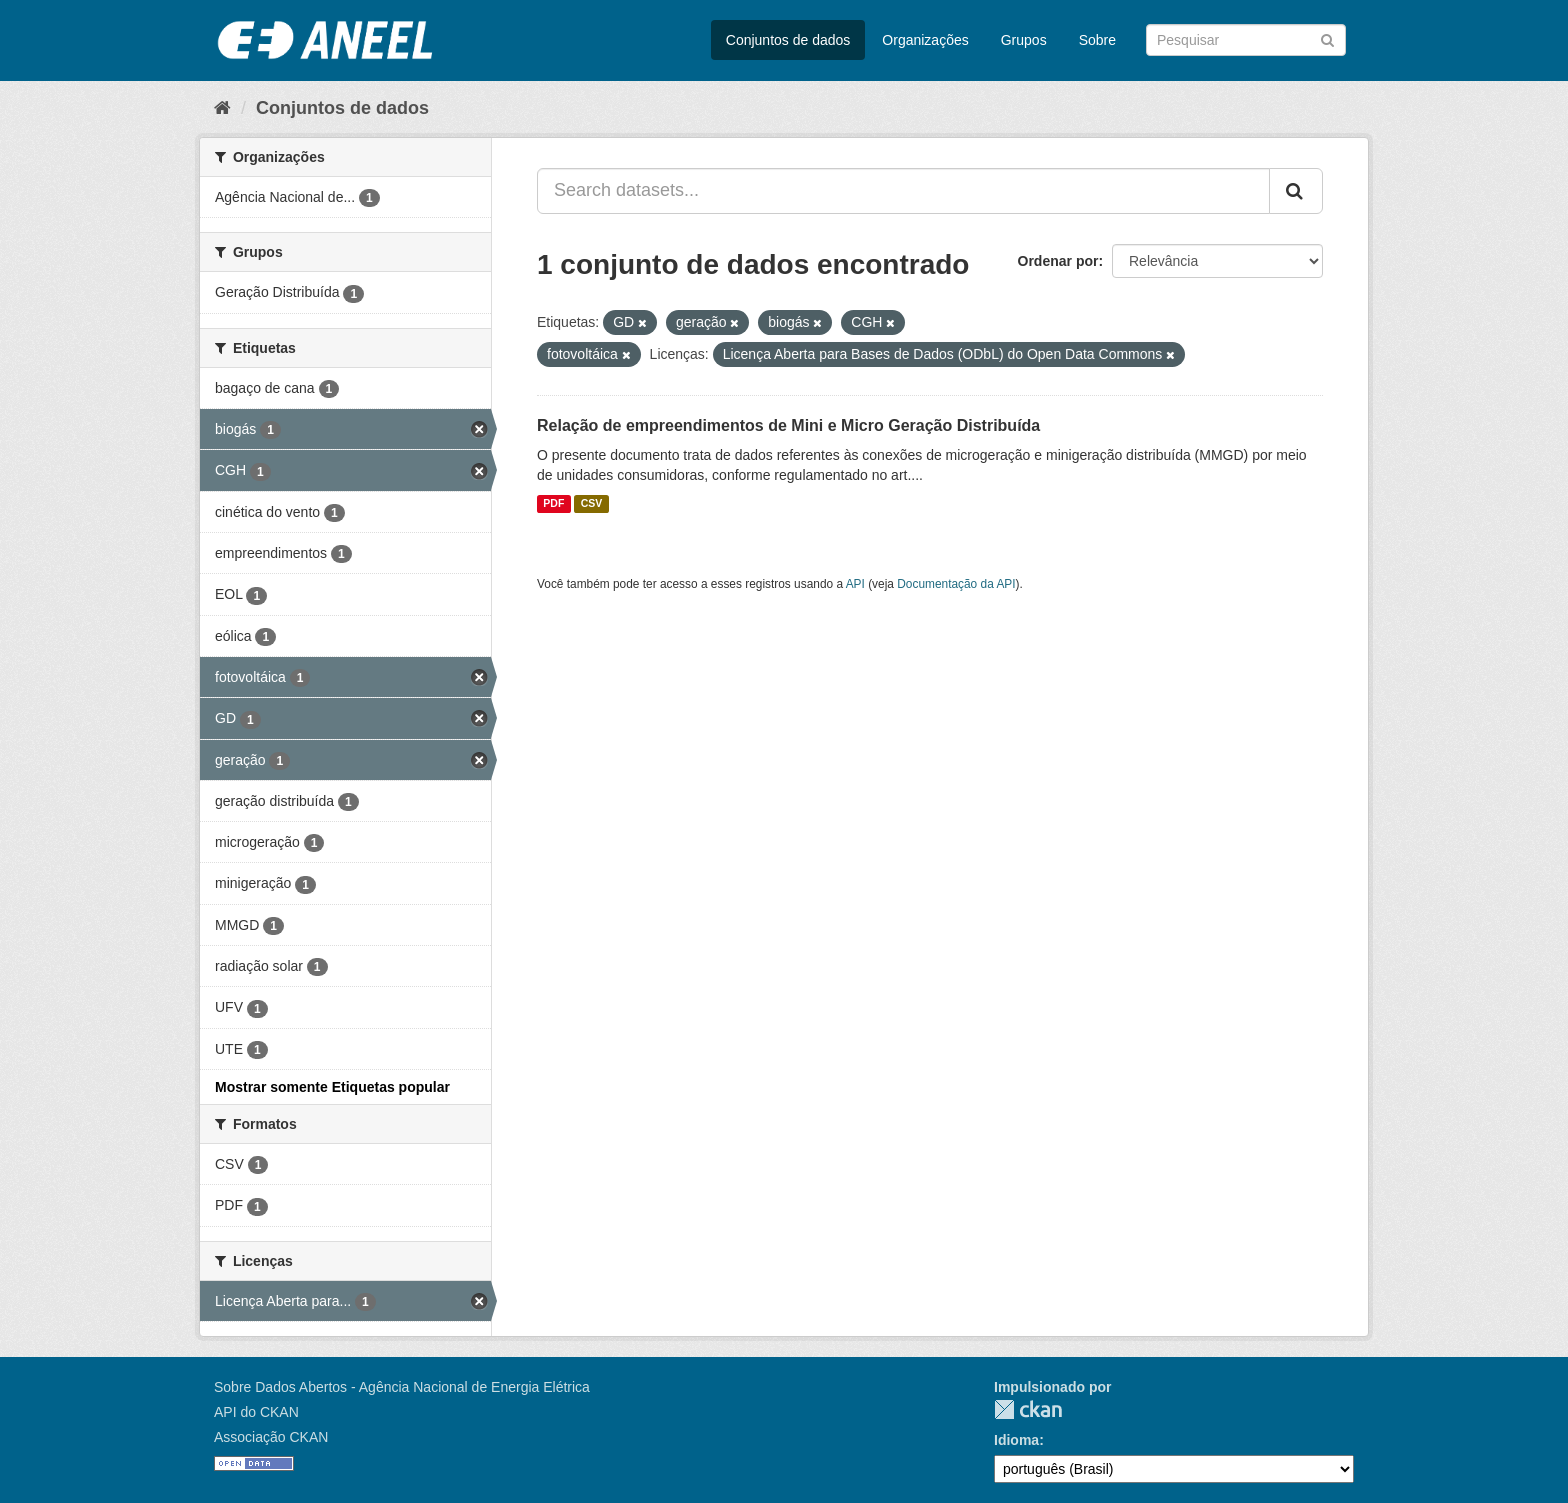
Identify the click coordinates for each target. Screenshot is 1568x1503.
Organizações (925, 40)
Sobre (1097, 40)
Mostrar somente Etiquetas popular (332, 1087)
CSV (592, 504)
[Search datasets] (1246, 40)
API (855, 584)
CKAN (1028, 1409)
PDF (553, 504)
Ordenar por (1058, 261)
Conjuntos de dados (788, 40)
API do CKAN (256, 1412)
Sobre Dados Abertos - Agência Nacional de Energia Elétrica (402, 1387)
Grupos (1024, 40)
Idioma (1016, 1440)
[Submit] (1327, 38)
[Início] (222, 108)
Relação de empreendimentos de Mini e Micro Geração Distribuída (788, 425)
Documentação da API (956, 584)
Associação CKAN (271, 1437)
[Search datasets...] (903, 191)
